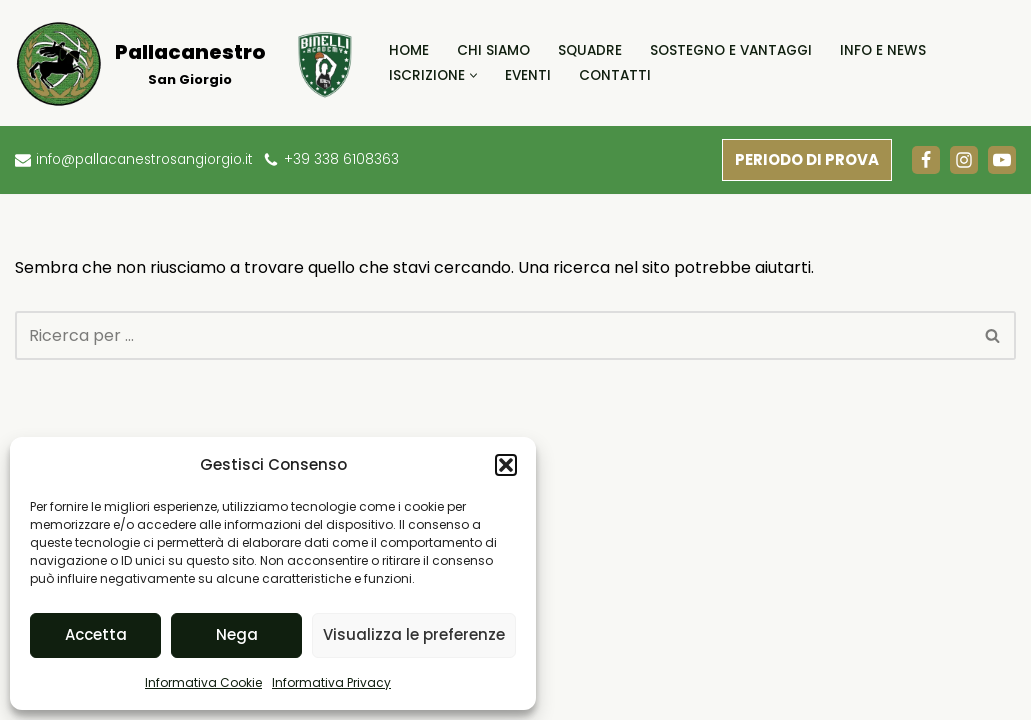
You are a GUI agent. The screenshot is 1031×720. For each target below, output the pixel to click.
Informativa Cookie (203, 682)
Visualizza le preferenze (414, 634)
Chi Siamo (493, 50)
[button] (506, 465)
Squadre (590, 50)
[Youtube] (1002, 160)
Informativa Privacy (331, 682)
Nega (237, 634)
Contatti (615, 75)
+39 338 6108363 (341, 159)
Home (409, 50)
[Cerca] (493, 335)
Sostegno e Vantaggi (731, 50)
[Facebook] (926, 160)
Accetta (96, 634)
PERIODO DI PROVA (807, 159)
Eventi (528, 75)
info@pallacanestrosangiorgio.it (144, 159)
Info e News (883, 50)
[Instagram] (964, 160)
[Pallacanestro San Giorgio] (140, 63)
